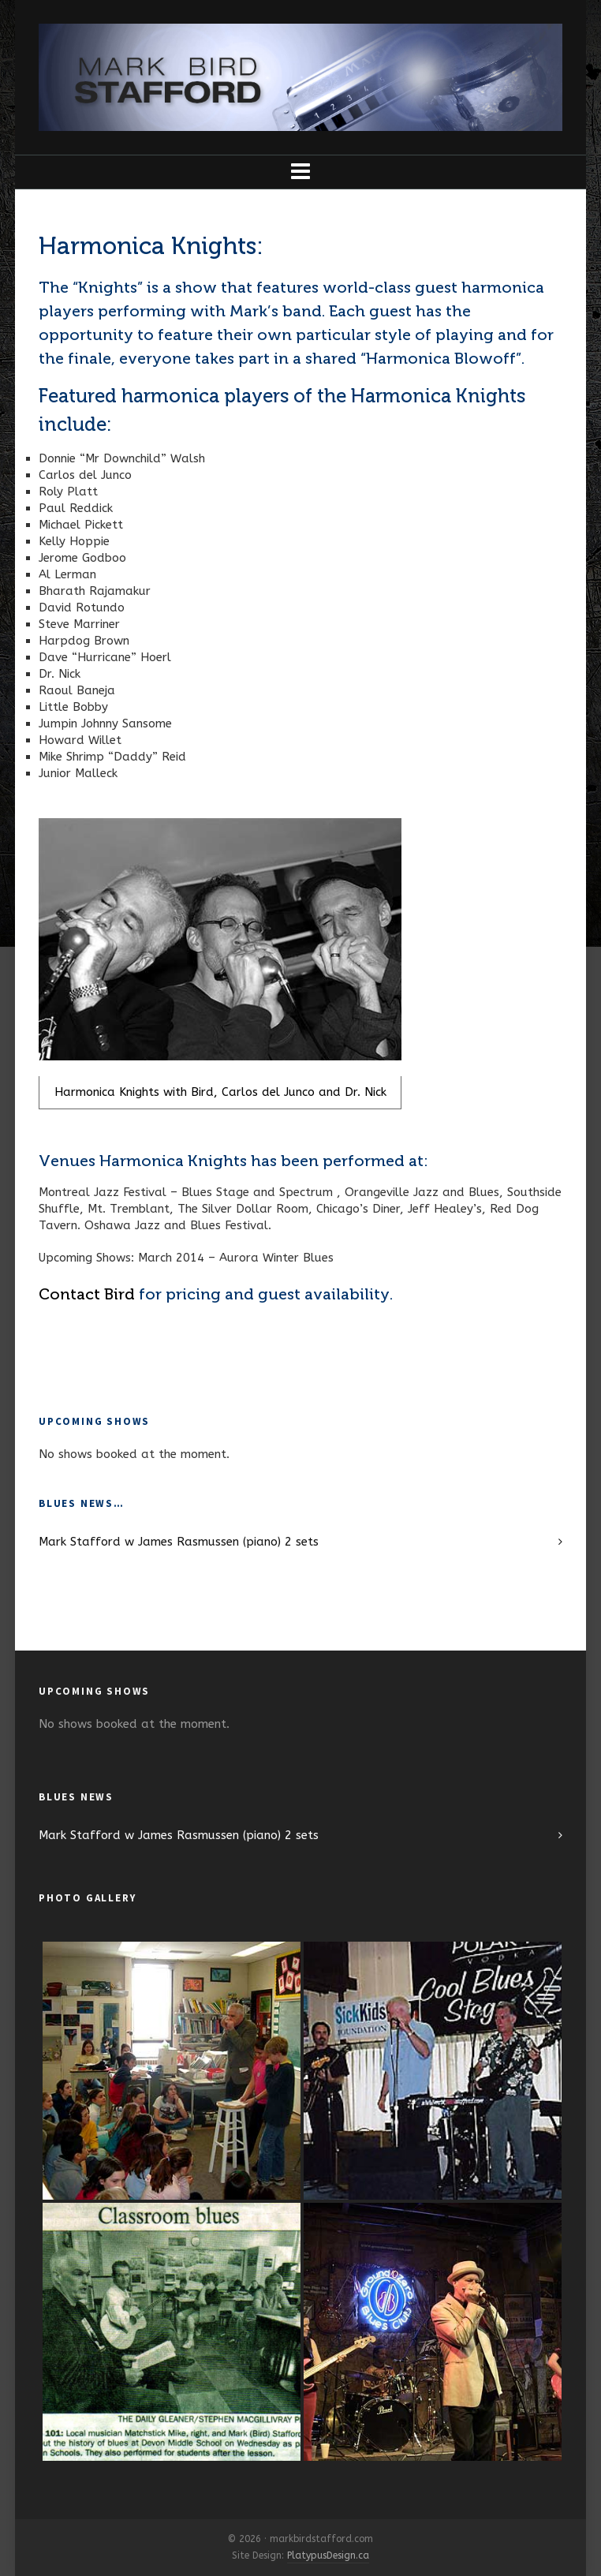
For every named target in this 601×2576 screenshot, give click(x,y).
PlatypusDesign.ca (328, 2555)
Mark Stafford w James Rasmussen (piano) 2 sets (179, 1542)
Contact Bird (87, 1294)
